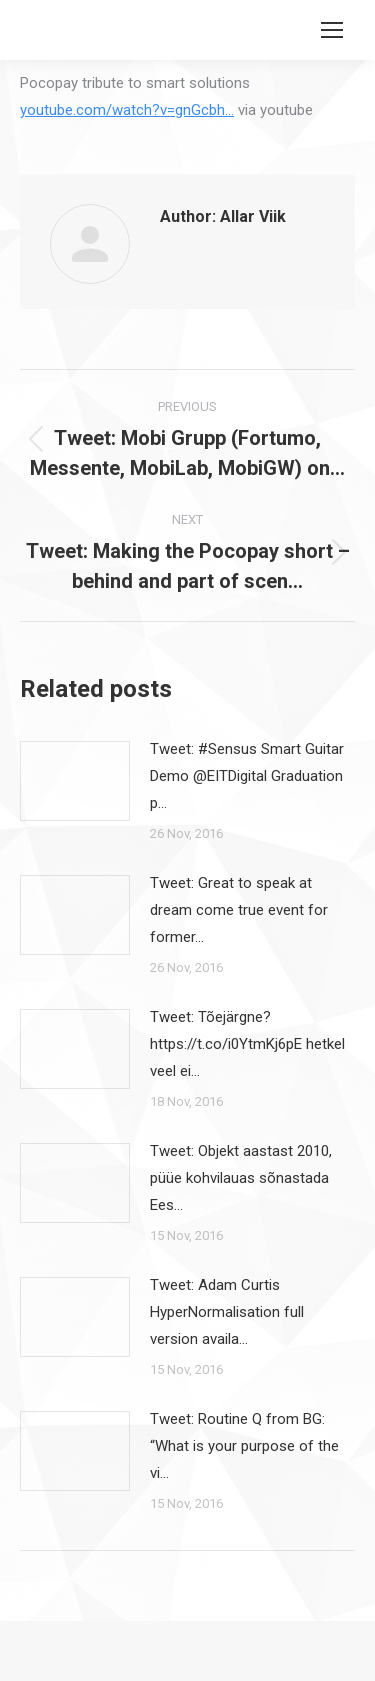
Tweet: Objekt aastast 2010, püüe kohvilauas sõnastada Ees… (241, 1178)
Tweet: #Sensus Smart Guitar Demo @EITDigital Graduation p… (247, 776)
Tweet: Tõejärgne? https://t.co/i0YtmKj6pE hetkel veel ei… (247, 1044)
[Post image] (75, 781)
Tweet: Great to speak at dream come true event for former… (239, 910)
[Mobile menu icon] (332, 30)
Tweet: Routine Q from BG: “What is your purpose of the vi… (244, 1446)
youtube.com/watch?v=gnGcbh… (127, 110)
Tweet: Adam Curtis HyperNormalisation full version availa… (227, 1312)
